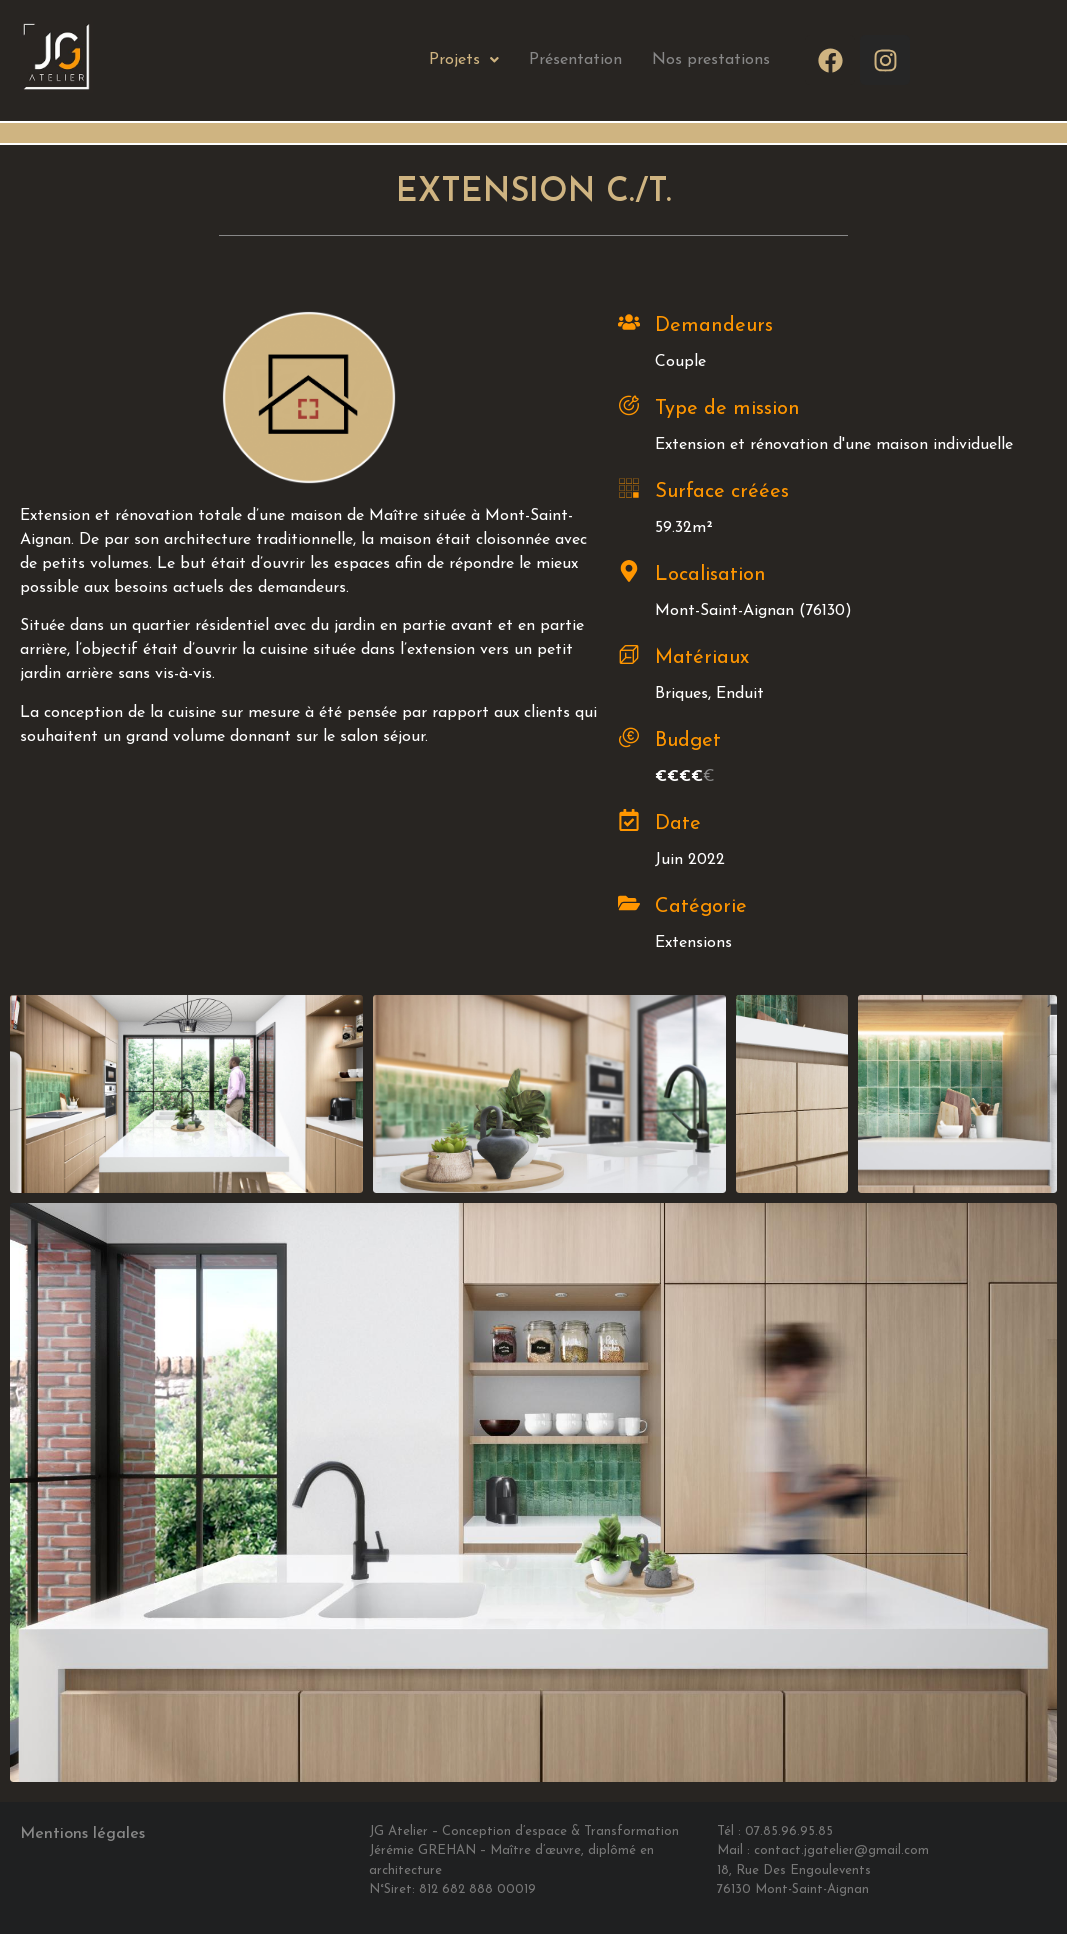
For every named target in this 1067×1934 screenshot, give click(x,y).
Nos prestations (711, 60)
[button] (464, 60)
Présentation (575, 60)
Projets (464, 60)
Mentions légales (82, 1834)
